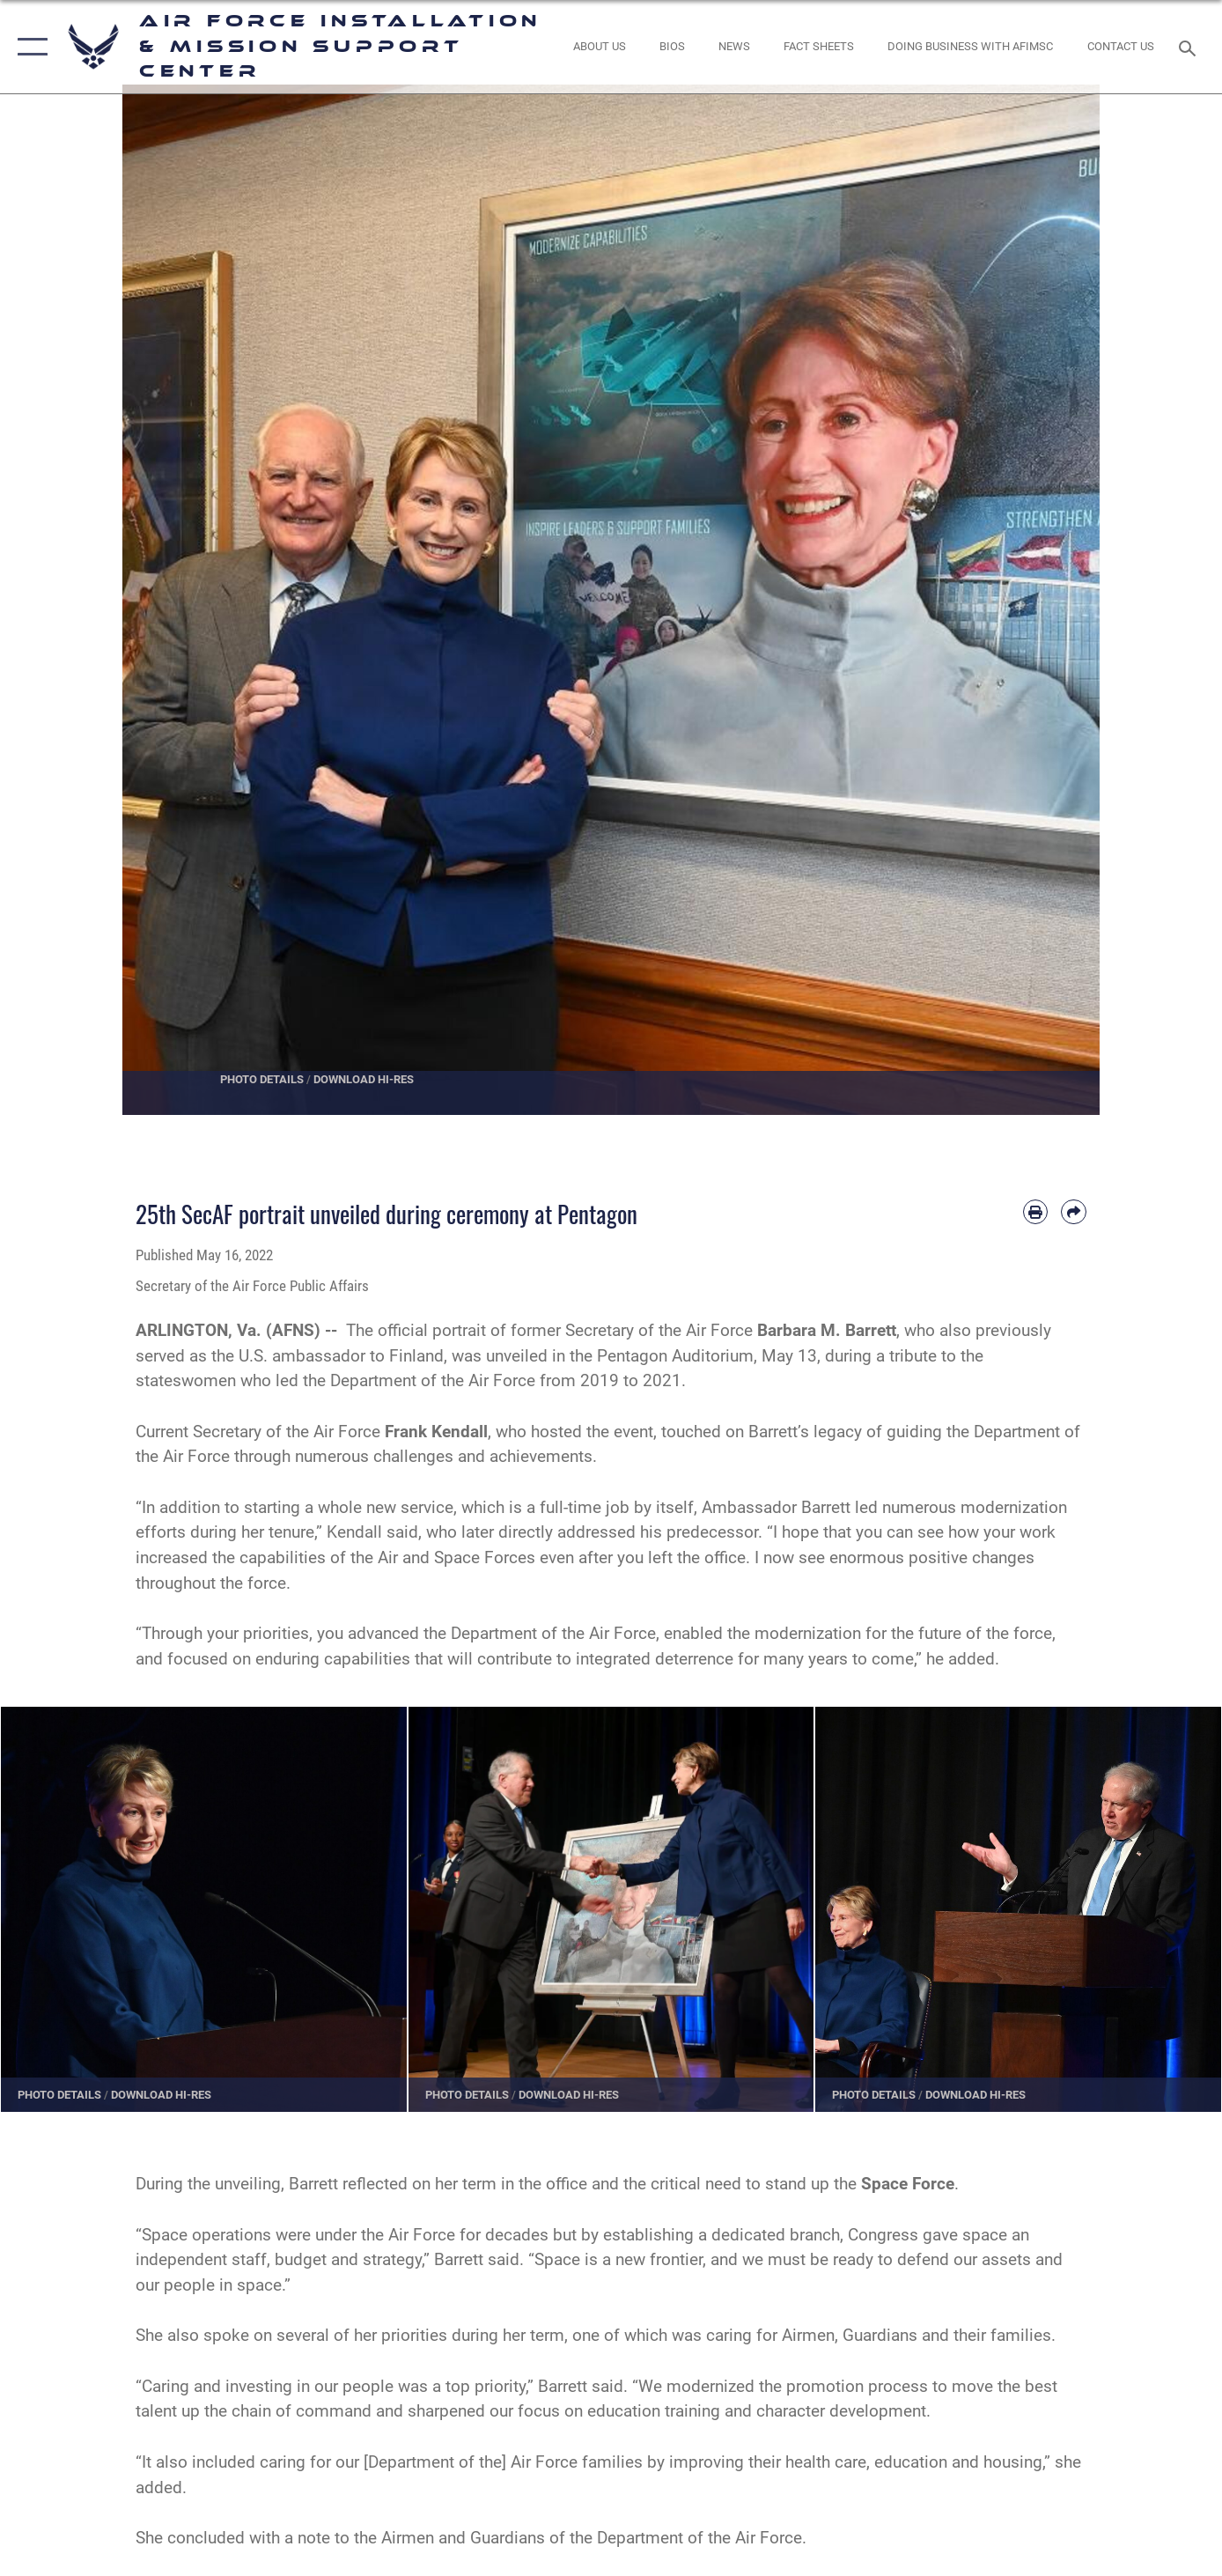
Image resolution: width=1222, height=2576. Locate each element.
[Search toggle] (1189, 46)
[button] (28, 46)
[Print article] (1036, 1212)
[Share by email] (1073, 1212)
